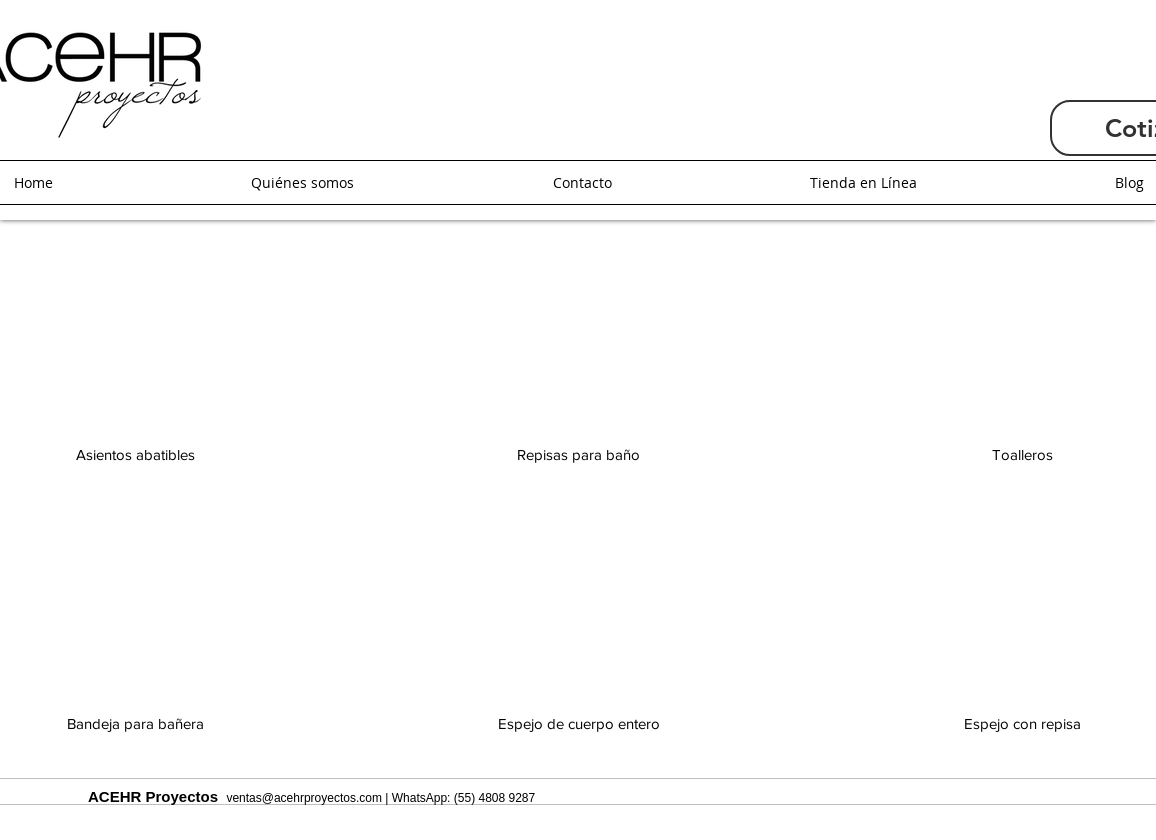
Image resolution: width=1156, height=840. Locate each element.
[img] (578, 665)
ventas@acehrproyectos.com (304, 798)
